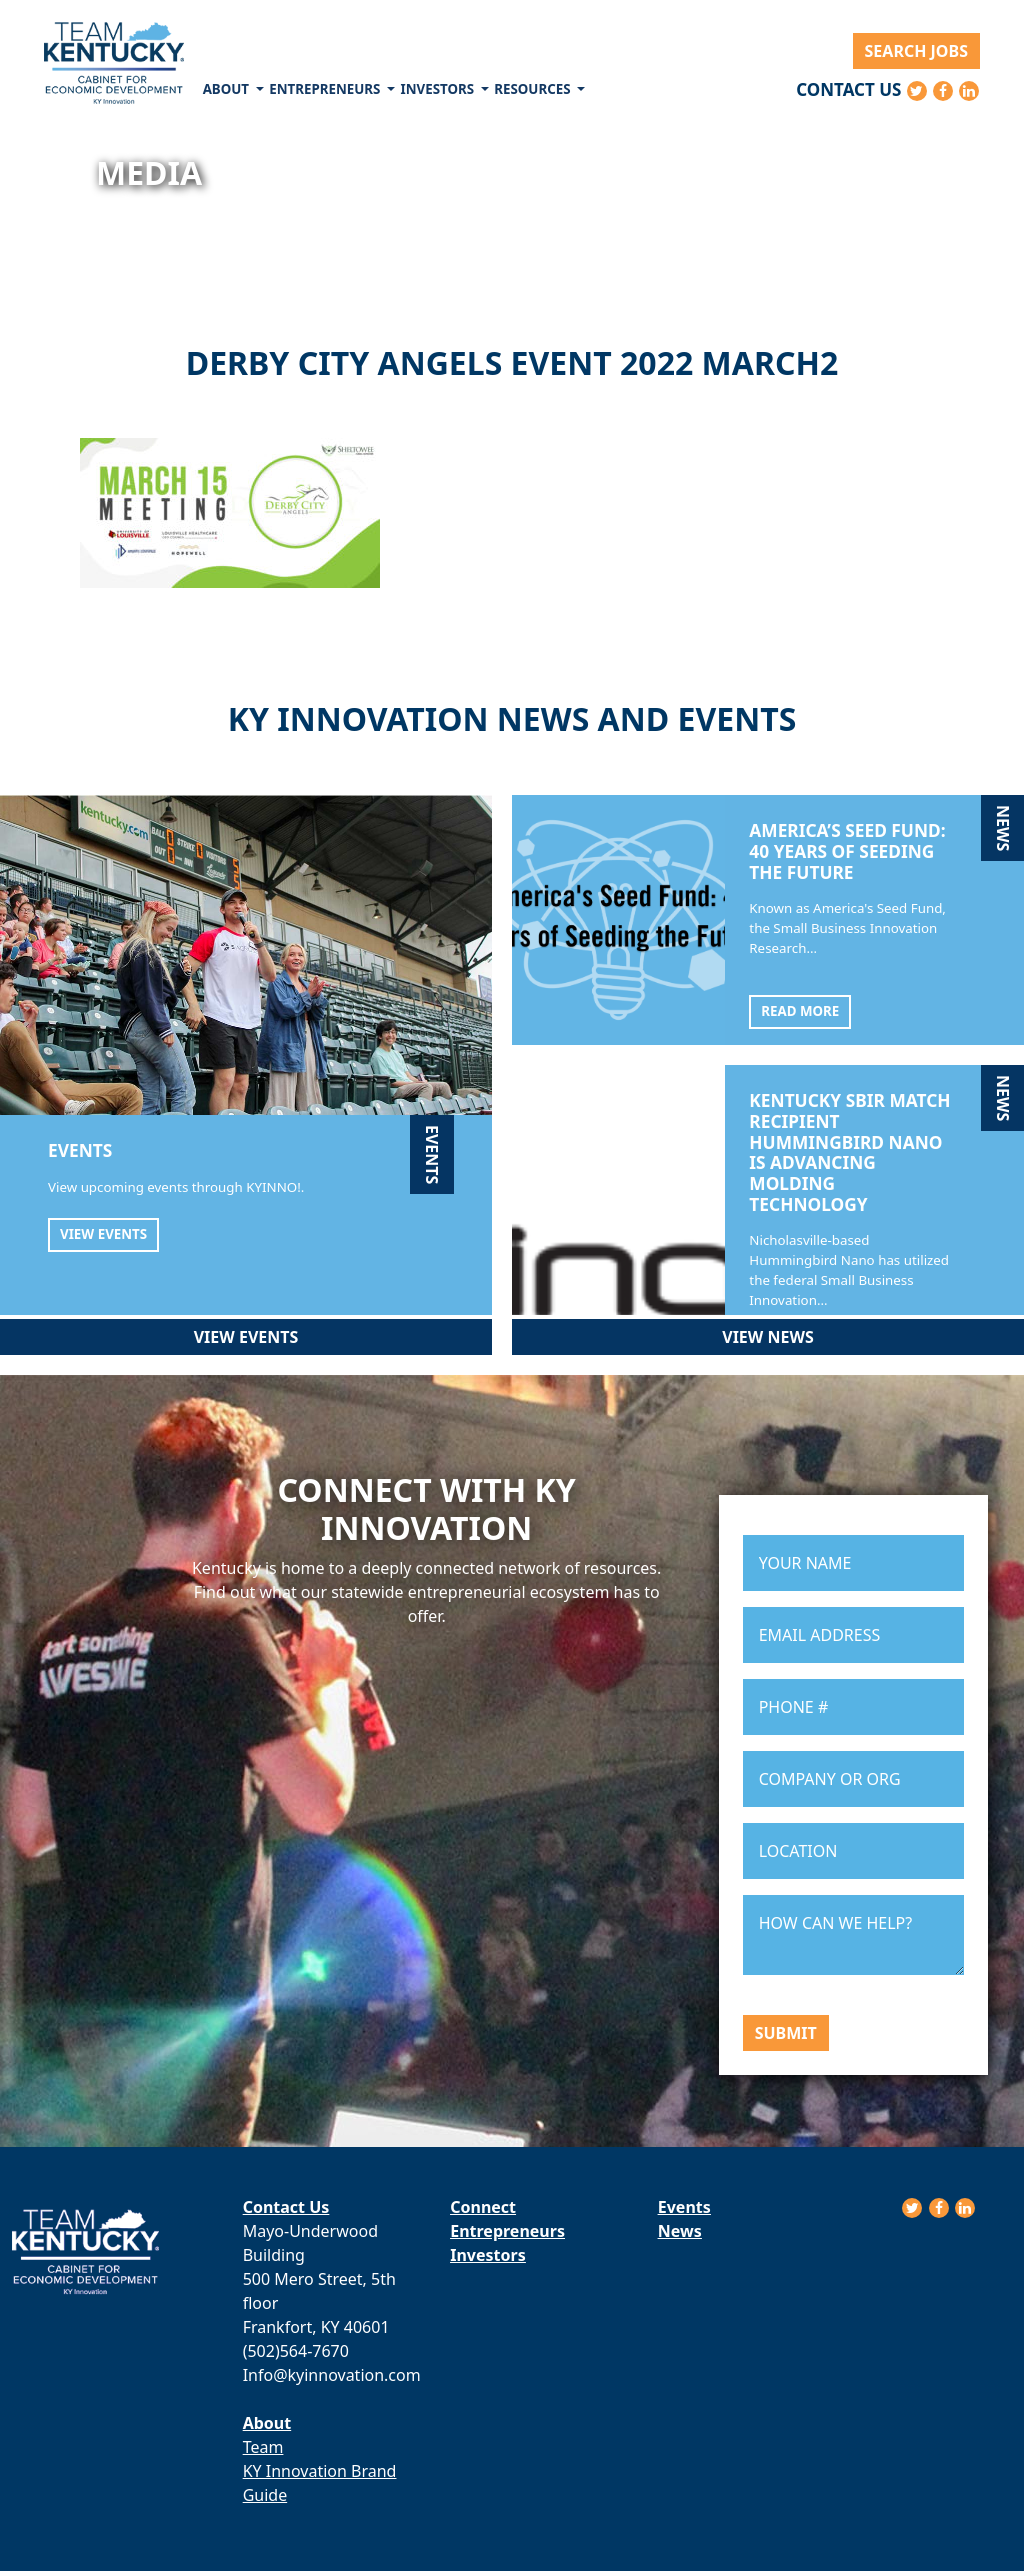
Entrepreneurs (507, 2231)
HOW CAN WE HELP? (853, 1935)
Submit (786, 2033)
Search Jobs (916, 51)
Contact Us (848, 89)
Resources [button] (534, 89)
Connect (483, 2207)
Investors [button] (439, 89)
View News (767, 1337)
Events (684, 2207)
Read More (800, 1011)
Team (263, 2447)
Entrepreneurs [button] (326, 89)
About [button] (228, 89)
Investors (487, 2255)
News (680, 2231)
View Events (103, 1234)
